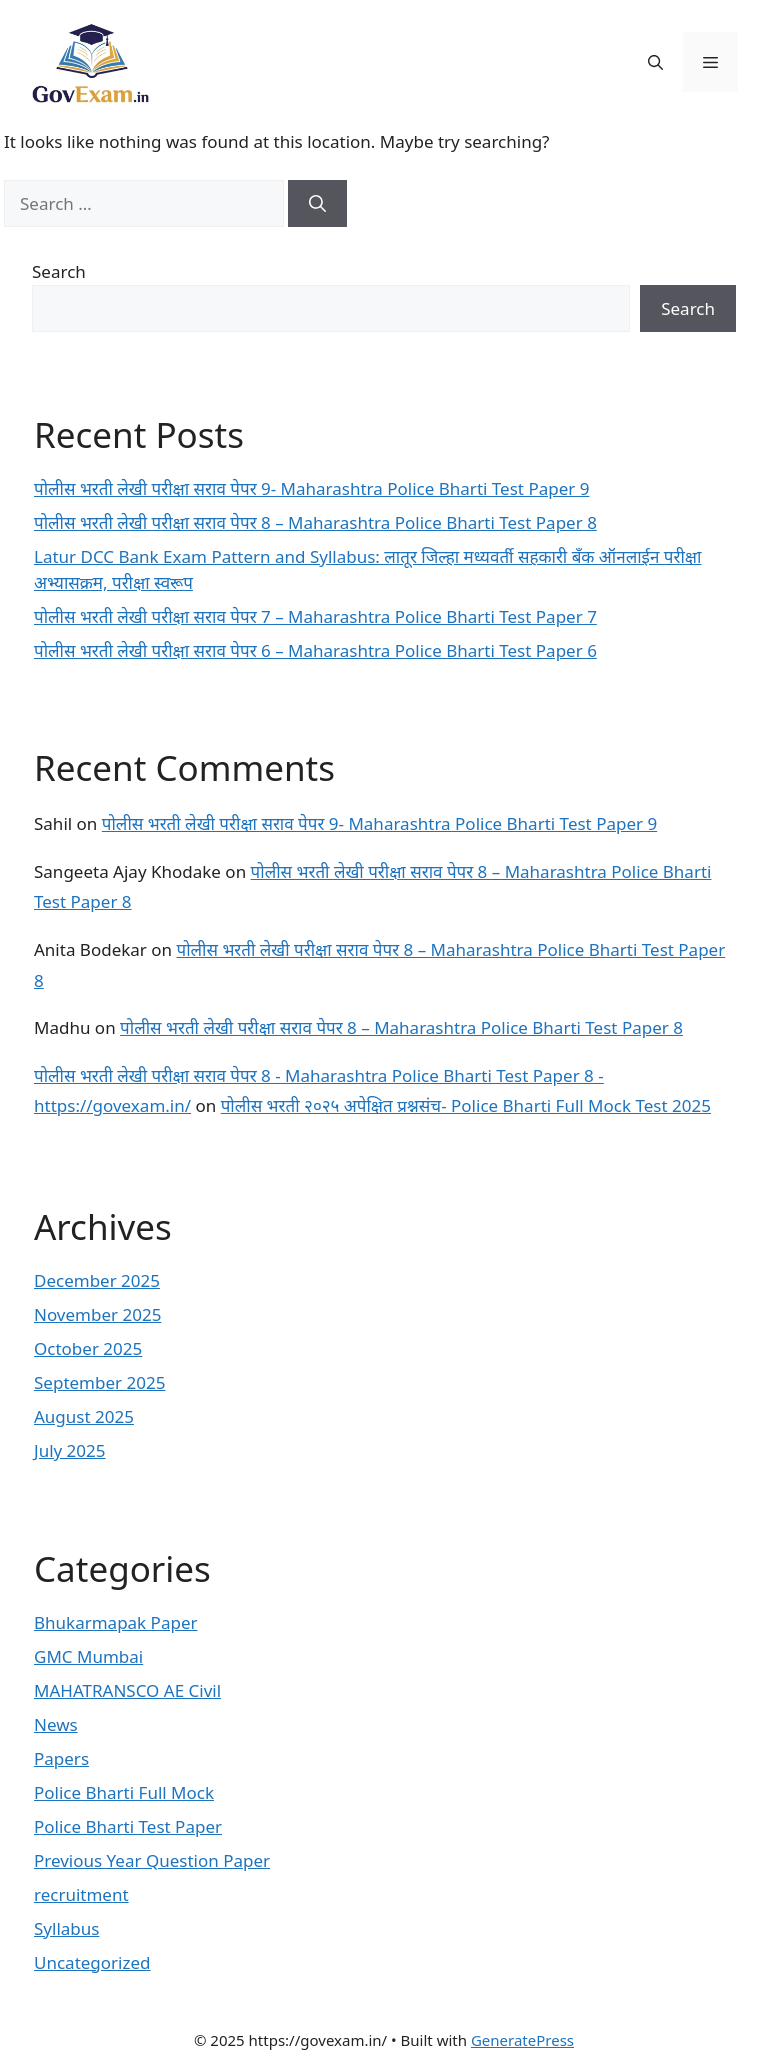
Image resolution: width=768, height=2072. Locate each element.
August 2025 (84, 1416)
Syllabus (66, 1928)
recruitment (81, 1894)
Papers (61, 1758)
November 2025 (97, 1314)
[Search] (317, 204)
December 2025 (97, 1280)
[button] (655, 62)
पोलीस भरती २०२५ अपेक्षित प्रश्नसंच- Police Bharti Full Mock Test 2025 (466, 1105)
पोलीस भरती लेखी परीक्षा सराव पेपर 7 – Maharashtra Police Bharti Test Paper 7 (315, 616)
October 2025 (88, 1348)
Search (59, 271)
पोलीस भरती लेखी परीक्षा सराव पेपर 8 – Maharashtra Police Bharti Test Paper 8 (315, 522)
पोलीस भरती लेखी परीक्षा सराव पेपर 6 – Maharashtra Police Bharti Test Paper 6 (315, 650)
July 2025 (70, 1450)
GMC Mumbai (88, 1656)
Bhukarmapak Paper (116, 1622)
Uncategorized (92, 1962)
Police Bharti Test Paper (128, 1826)
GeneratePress (522, 2040)
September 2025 (99, 1382)
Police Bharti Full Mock (124, 1792)
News (56, 1724)
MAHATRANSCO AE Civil (127, 1690)
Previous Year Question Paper (152, 1860)
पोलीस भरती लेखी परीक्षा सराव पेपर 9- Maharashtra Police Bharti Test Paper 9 (311, 488)
